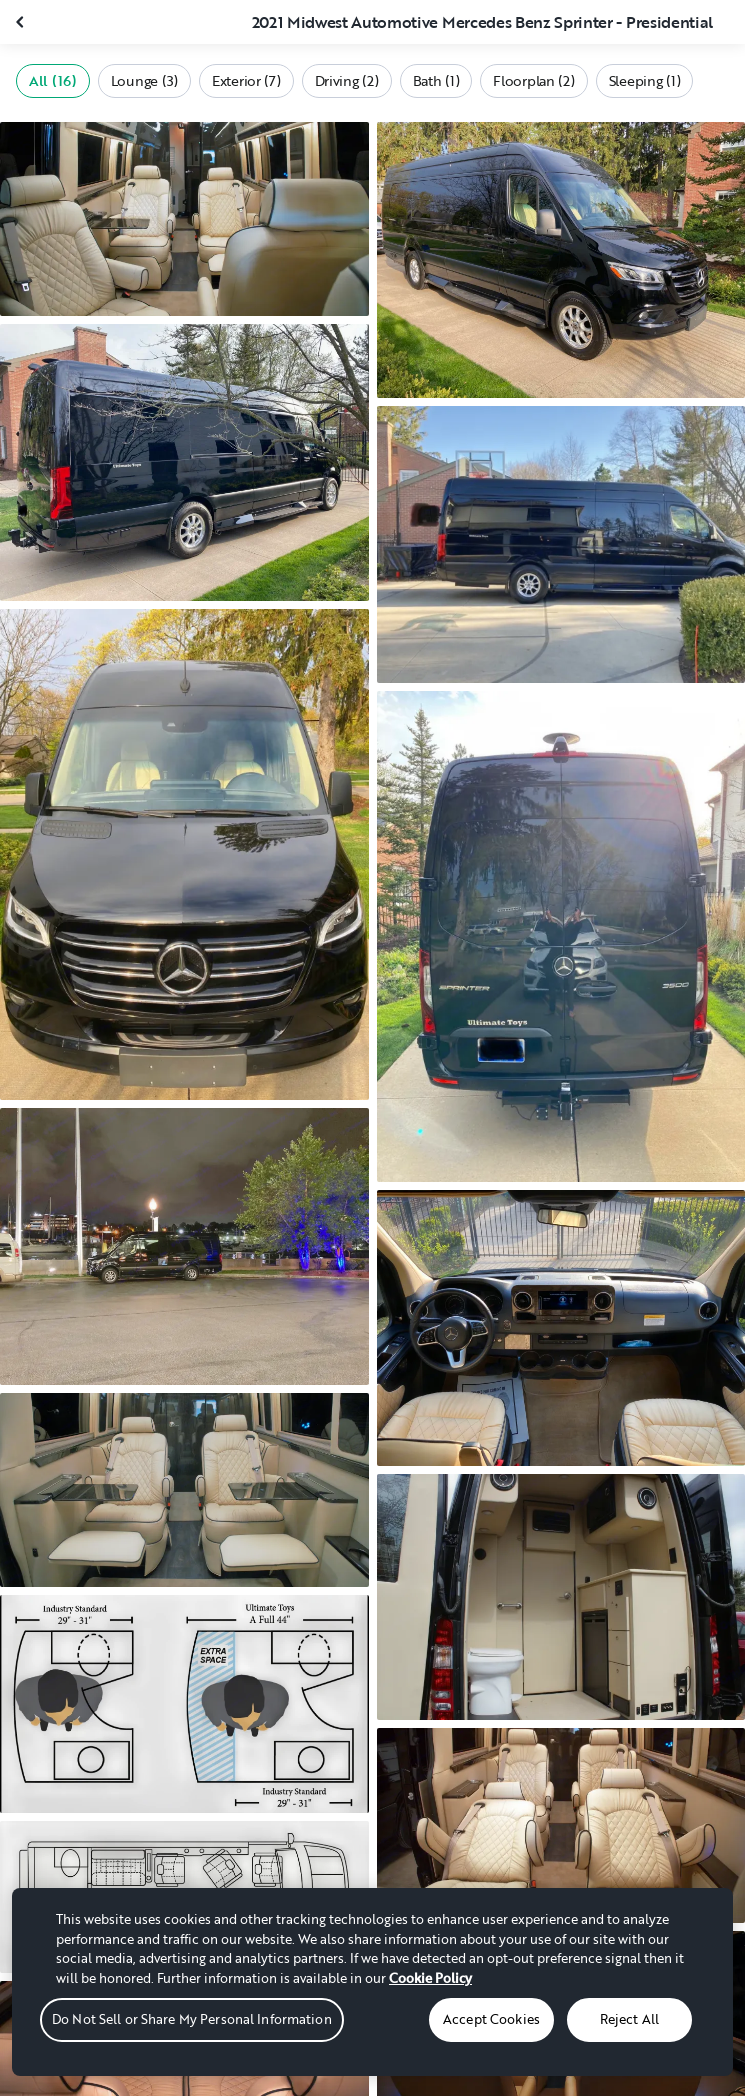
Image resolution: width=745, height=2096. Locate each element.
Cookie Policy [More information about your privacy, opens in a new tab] (430, 1978)
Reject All (629, 2019)
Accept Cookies (491, 2019)
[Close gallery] (22, 22)
